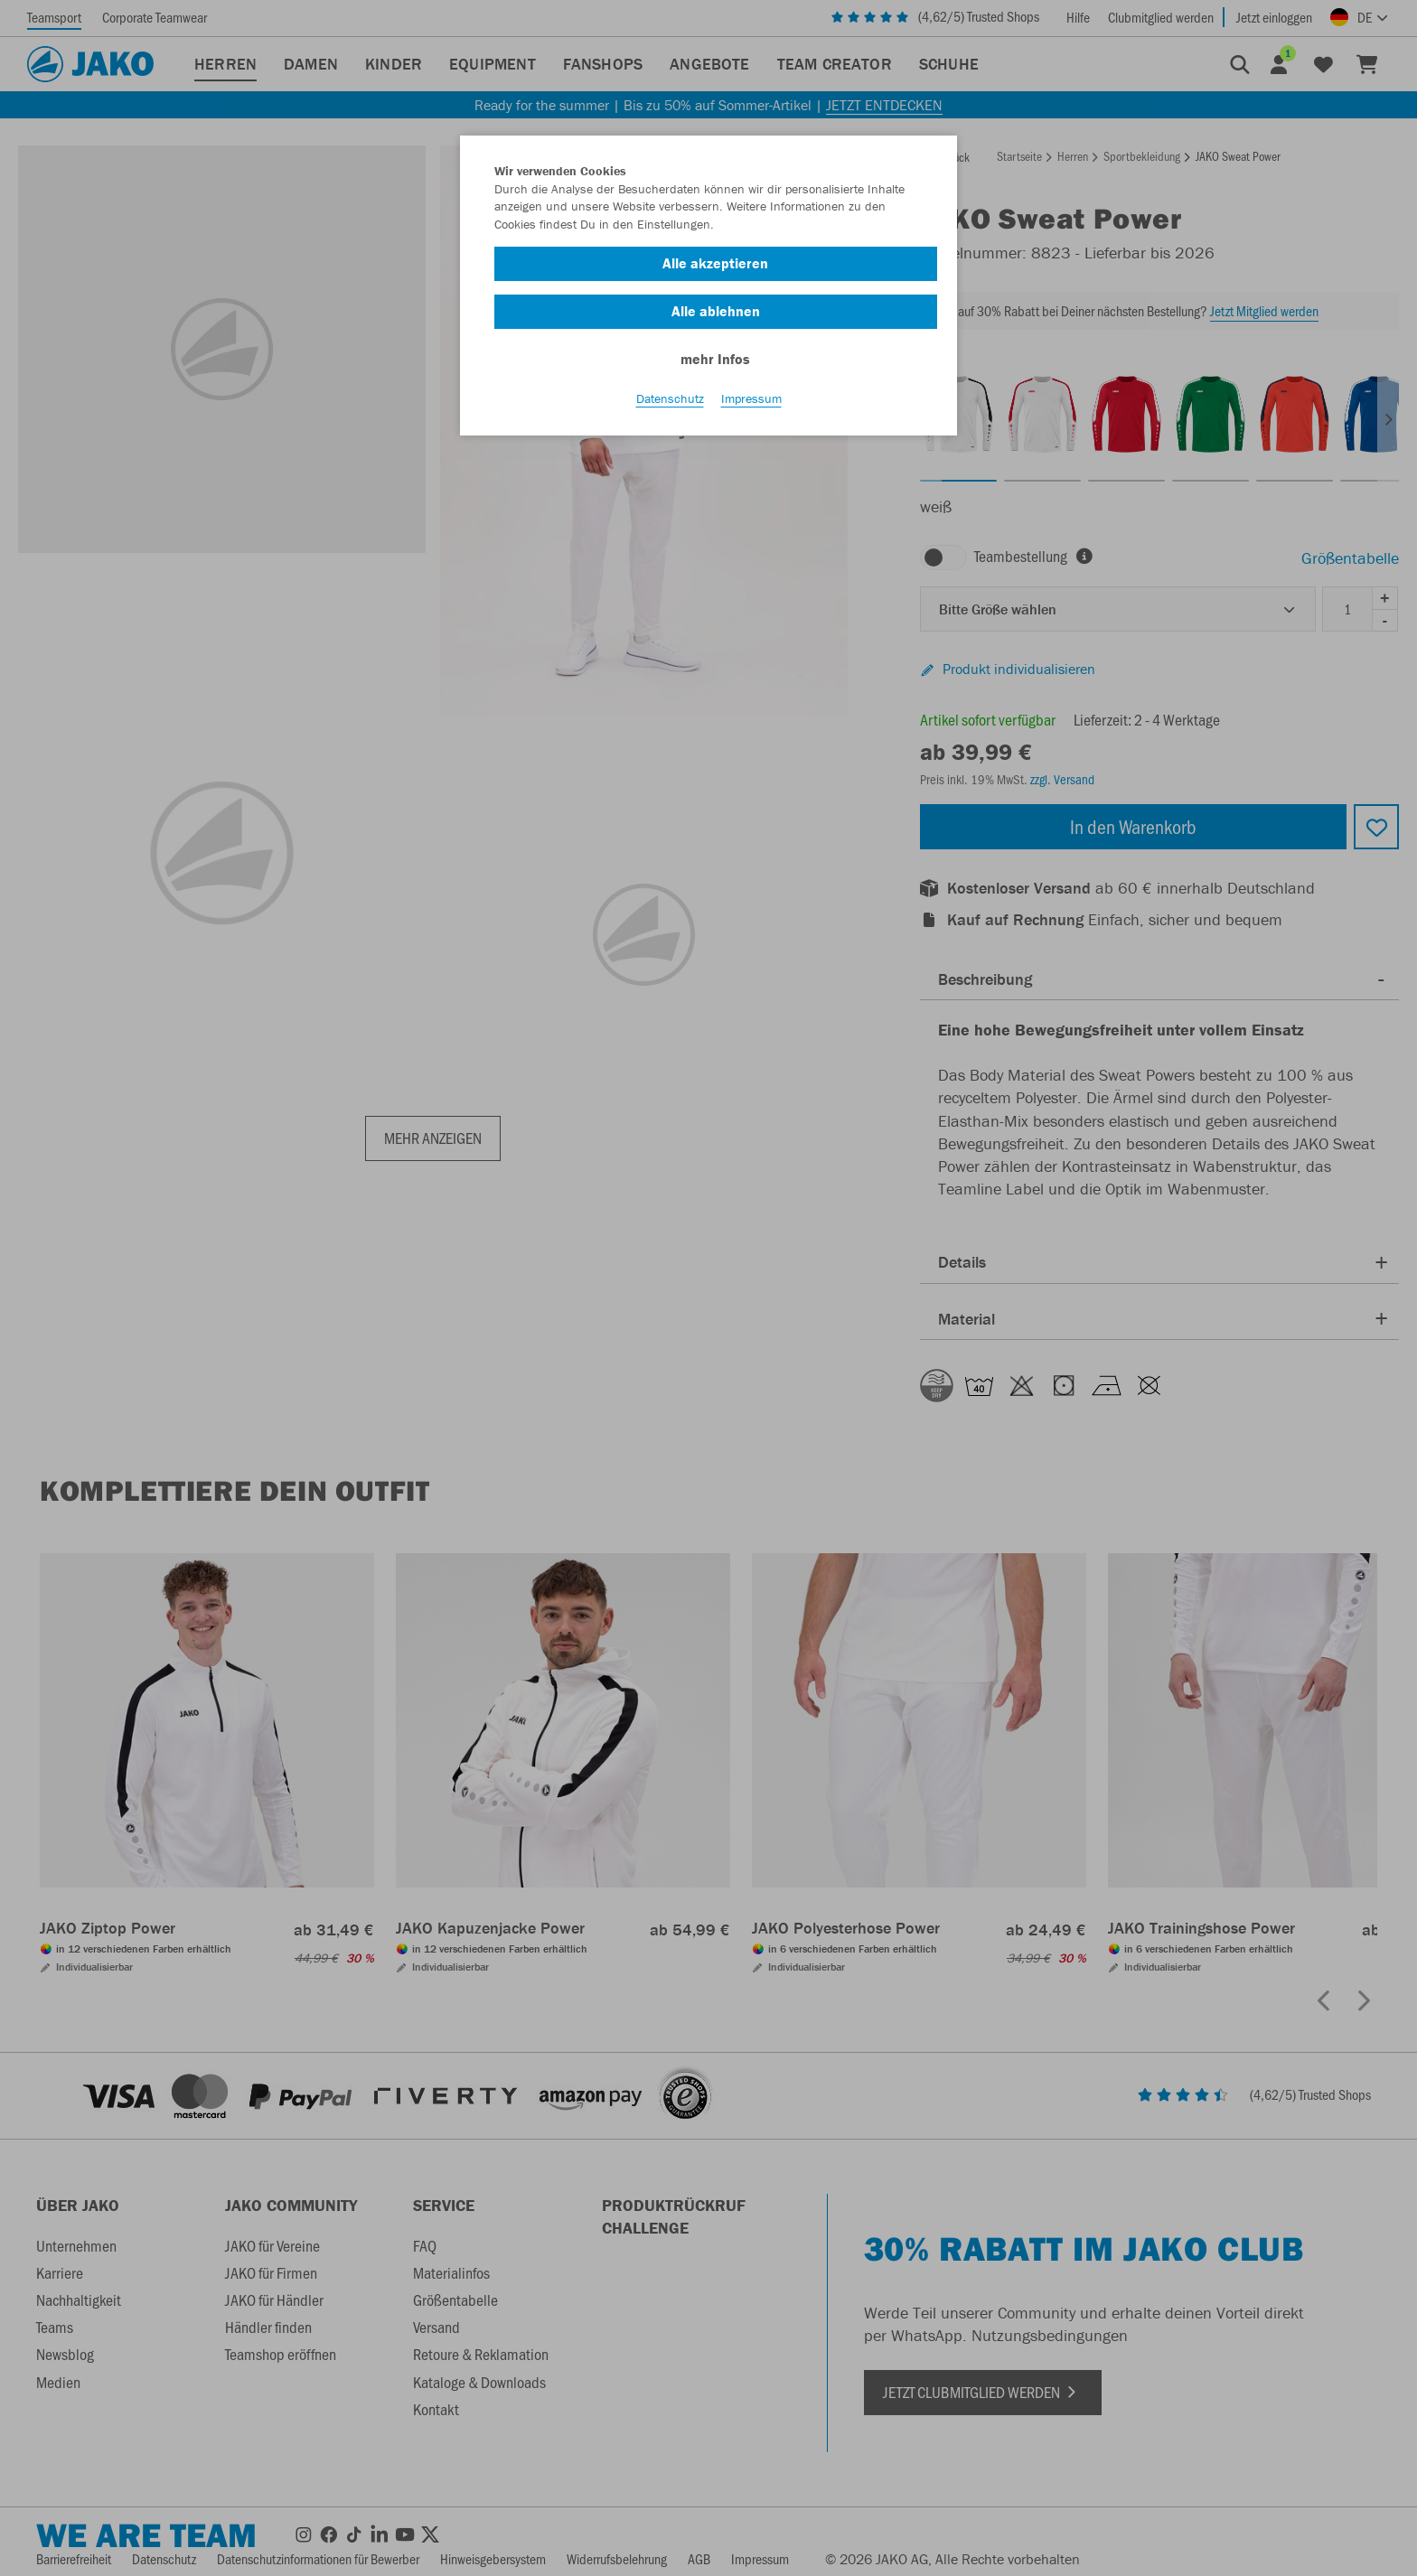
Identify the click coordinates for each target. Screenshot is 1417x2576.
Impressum (751, 398)
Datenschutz (670, 398)
